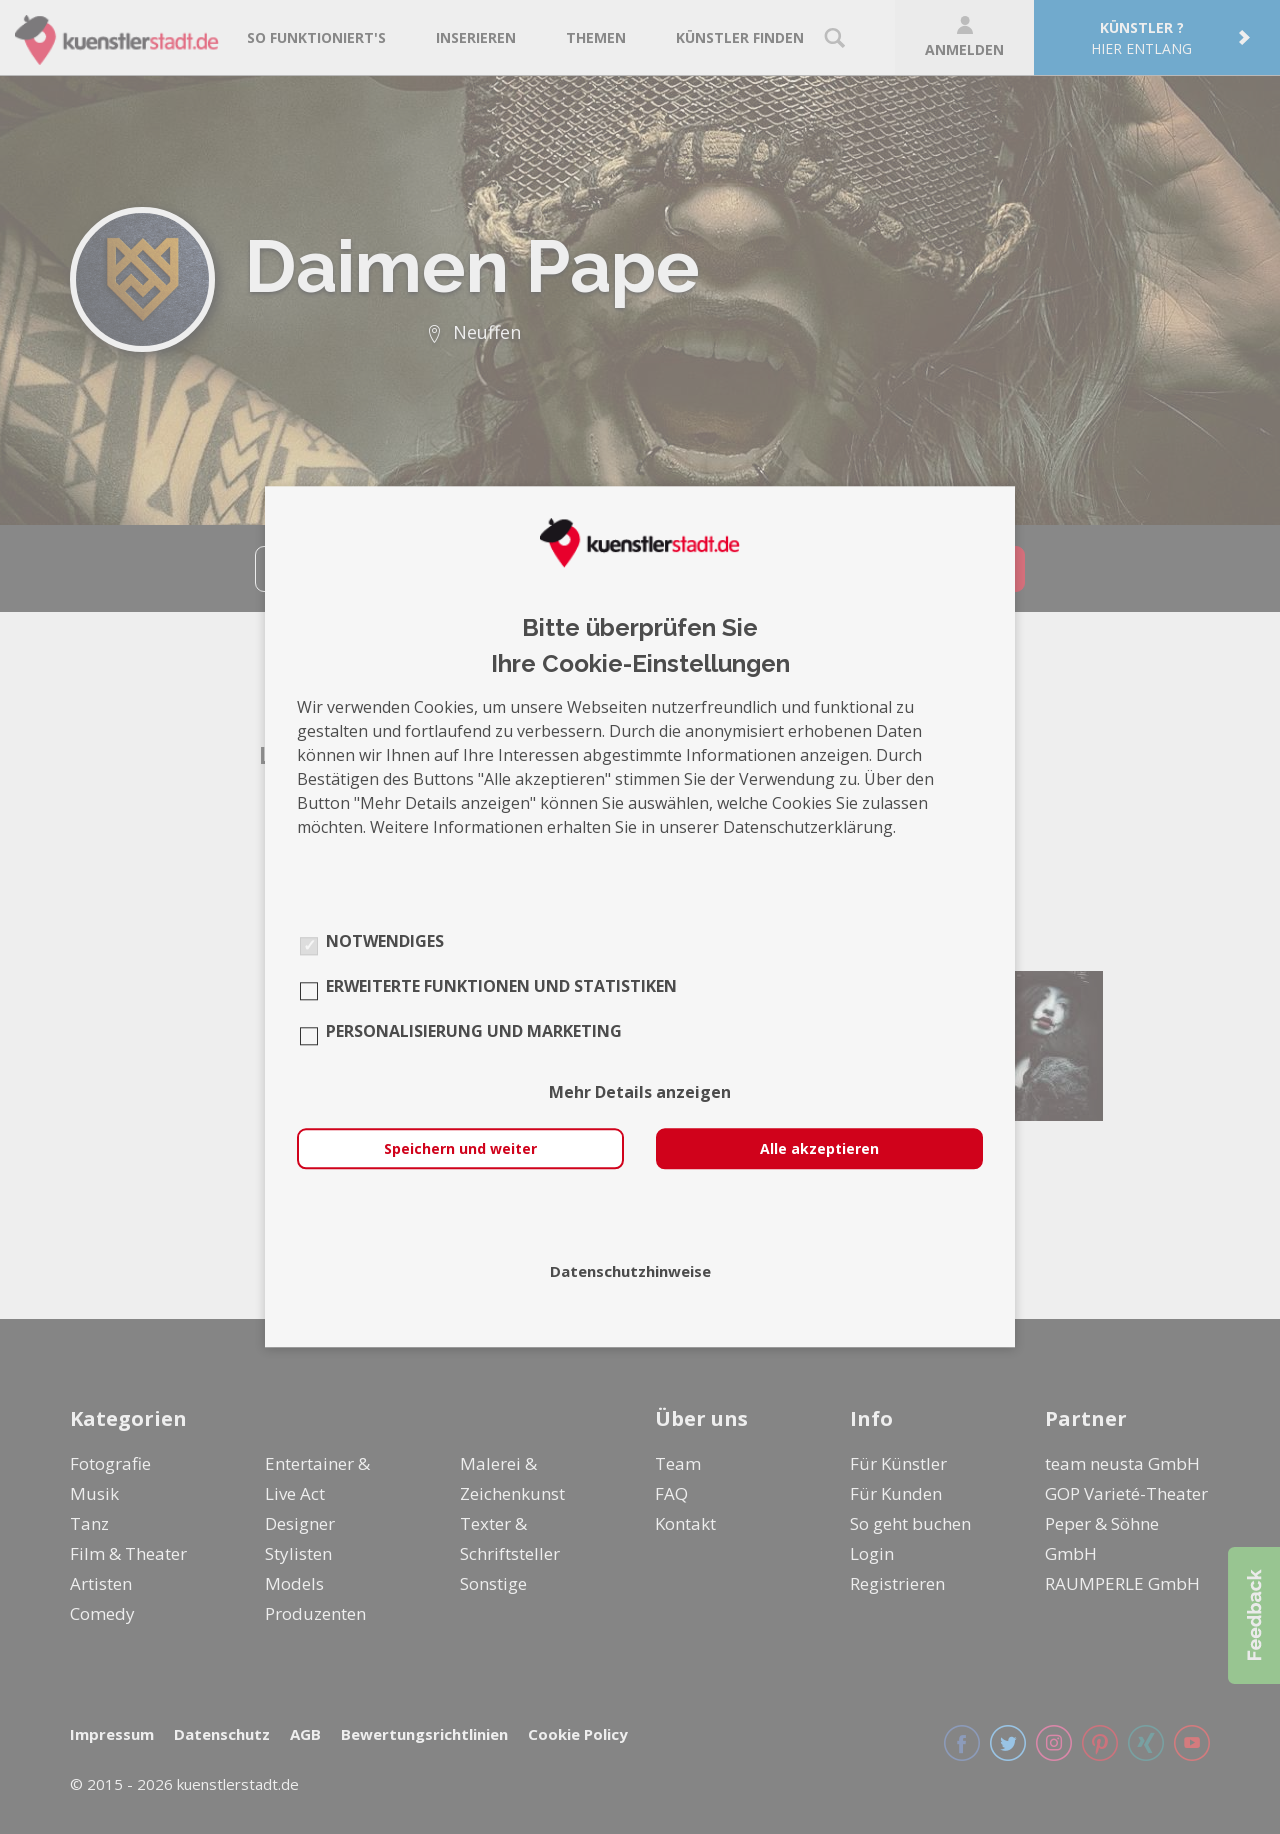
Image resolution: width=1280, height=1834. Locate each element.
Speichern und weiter (460, 1149)
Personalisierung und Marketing (474, 1032)
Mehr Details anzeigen (640, 1093)
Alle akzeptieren (819, 1149)
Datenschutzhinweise (630, 1272)
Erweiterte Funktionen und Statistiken (501, 987)
